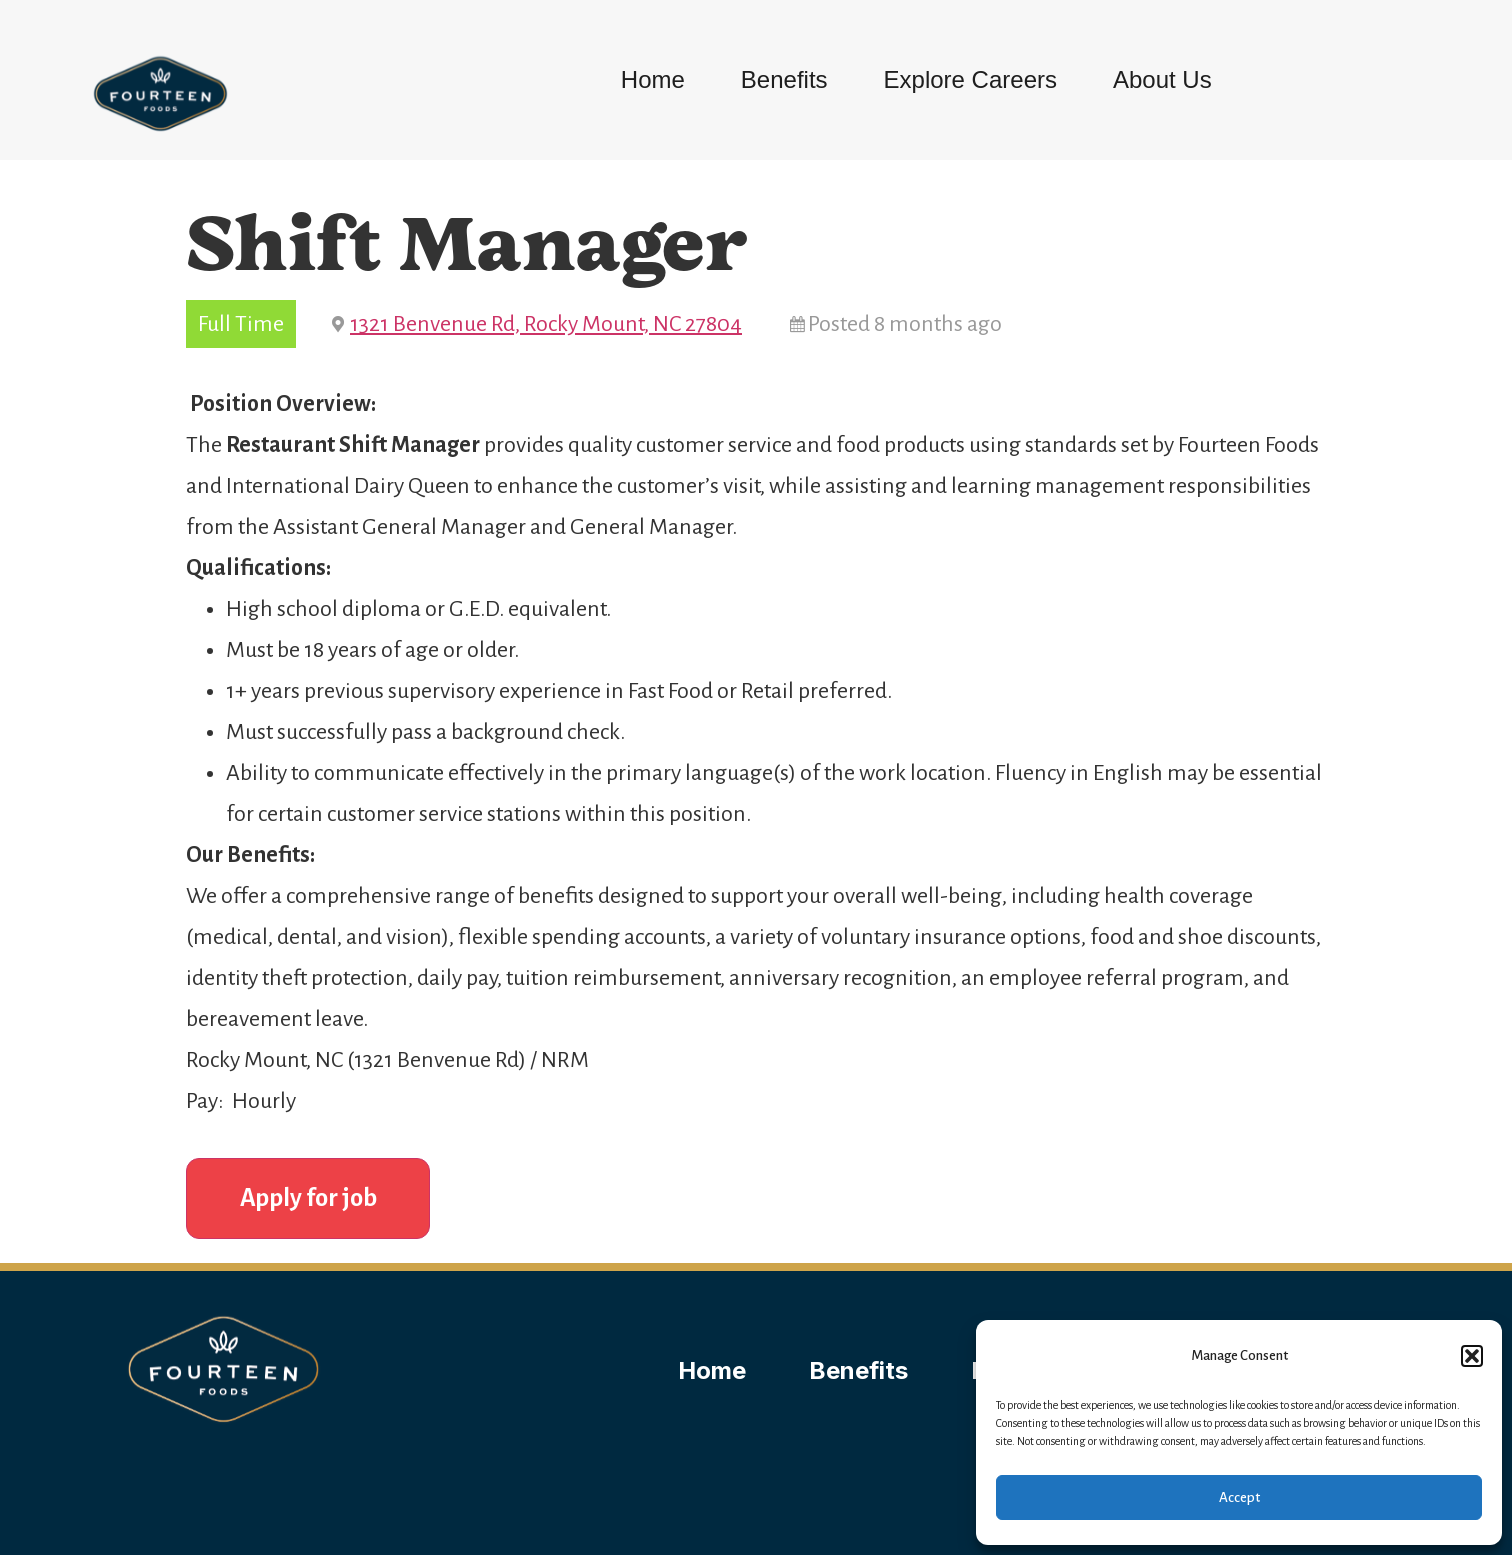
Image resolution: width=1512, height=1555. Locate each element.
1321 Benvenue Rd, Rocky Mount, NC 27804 (546, 324)
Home (653, 79)
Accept (1239, 1497)
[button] (1472, 1356)
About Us (1162, 79)
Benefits (784, 79)
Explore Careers (970, 79)
